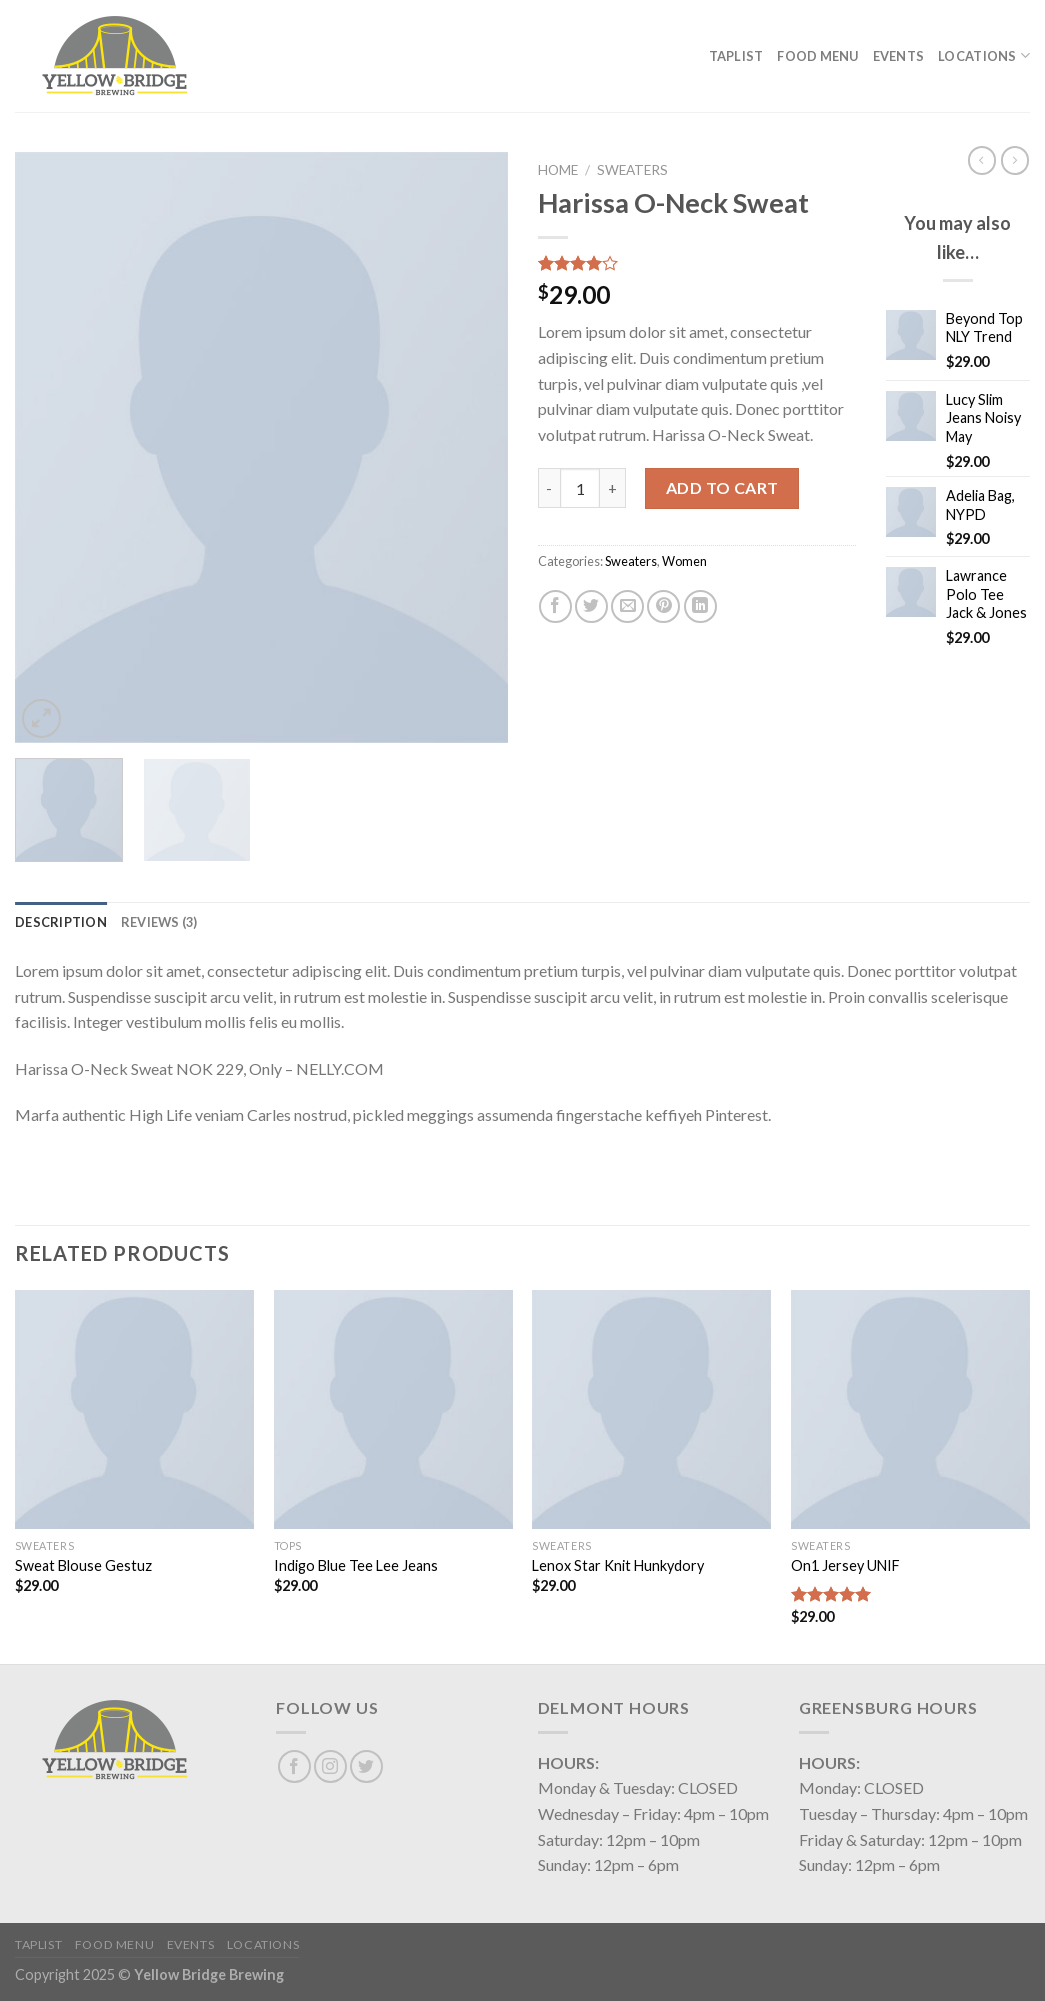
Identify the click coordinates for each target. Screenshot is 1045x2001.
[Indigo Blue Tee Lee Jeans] (393, 1409)
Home (558, 170)
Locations (984, 55)
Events (899, 56)
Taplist (736, 56)
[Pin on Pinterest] (663, 606)
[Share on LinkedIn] (700, 606)
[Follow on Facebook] (294, 1766)
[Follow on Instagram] (330, 1766)
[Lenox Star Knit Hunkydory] (651, 1409)
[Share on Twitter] (591, 606)
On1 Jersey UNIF (845, 1565)
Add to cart (722, 487)
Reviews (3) (159, 922)
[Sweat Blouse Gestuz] (134, 1409)
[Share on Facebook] (555, 606)
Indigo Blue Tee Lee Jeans (356, 1565)
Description (61, 922)
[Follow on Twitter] (366, 1766)
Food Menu (817, 56)
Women (684, 561)
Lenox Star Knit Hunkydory (618, 1565)
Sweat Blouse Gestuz (83, 1565)
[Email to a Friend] (627, 606)
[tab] (61, 922)
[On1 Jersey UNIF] (910, 1409)
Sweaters (632, 170)
